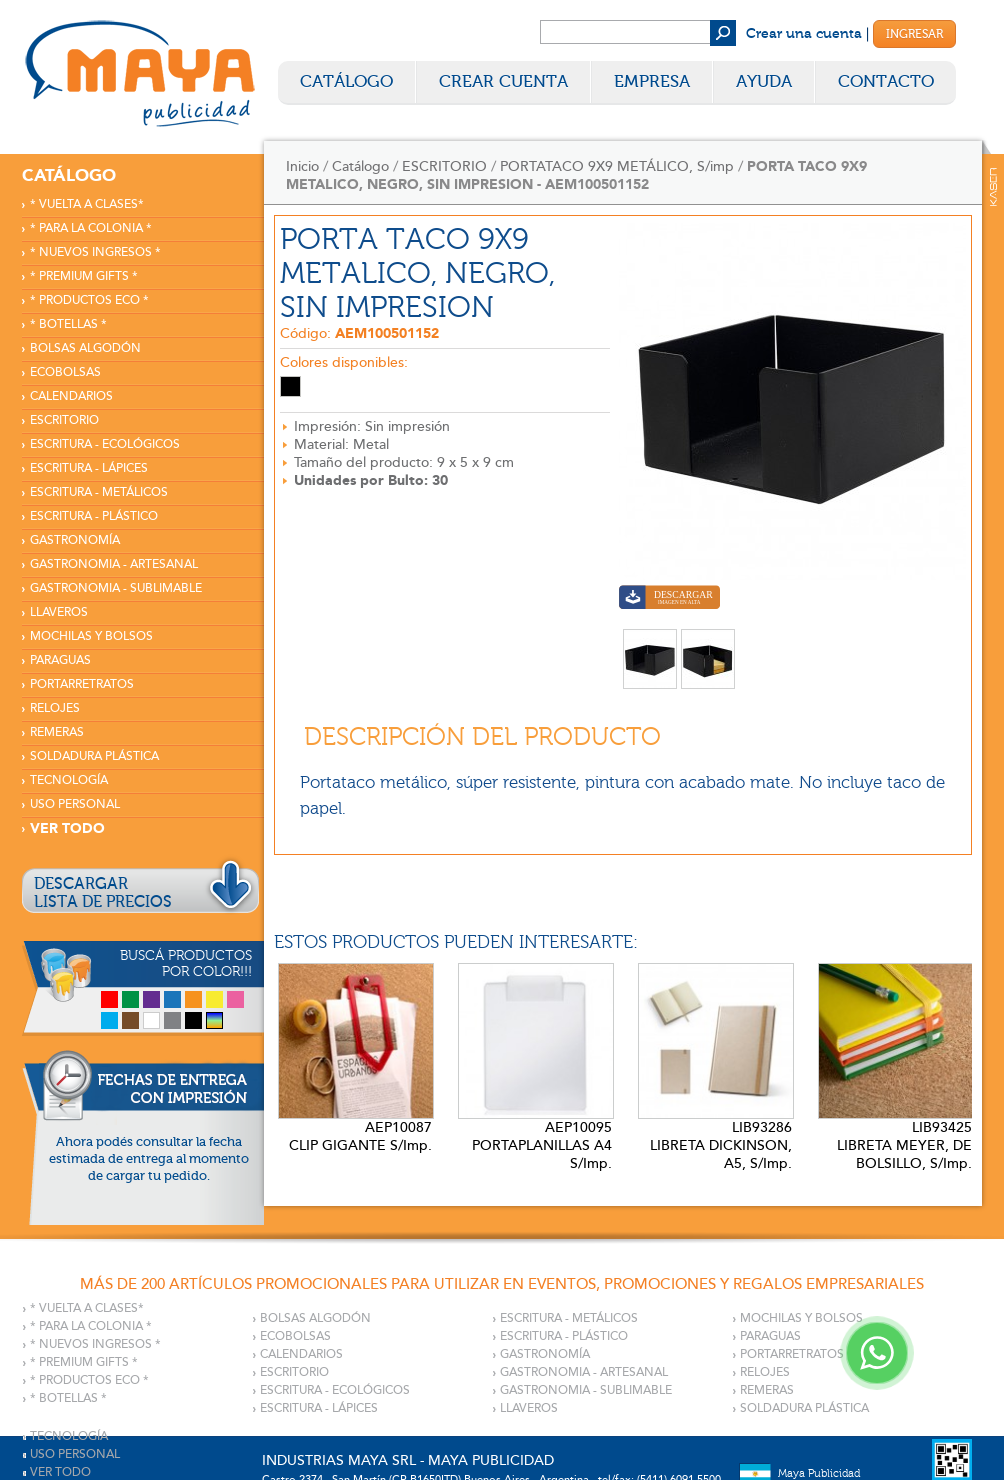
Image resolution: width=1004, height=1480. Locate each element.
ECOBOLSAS (65, 372)
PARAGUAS (60, 660)
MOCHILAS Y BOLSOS (91, 636)
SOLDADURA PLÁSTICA (94, 756)
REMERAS (57, 732)
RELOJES (55, 708)
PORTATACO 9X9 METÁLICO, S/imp (617, 166)
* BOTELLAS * (68, 324)
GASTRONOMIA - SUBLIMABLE (116, 588)
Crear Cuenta (503, 81)
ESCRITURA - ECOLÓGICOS (105, 444)
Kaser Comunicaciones (993, 187)
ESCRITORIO (64, 420)
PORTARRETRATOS (82, 684)
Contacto (886, 81)
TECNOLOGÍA (69, 780)
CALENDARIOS (71, 396)
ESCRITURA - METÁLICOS (99, 492)
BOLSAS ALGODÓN (85, 348)
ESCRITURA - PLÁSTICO (94, 516)
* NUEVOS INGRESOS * (95, 252)
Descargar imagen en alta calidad (669, 599)
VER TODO (67, 828)
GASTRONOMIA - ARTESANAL (114, 564)
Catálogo (346, 81)
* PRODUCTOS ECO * (89, 300)
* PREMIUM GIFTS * (84, 276)
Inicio (302, 166)
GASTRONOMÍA (75, 540)
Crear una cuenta (804, 34)
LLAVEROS (59, 612)
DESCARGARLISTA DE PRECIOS (103, 893)
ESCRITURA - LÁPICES (89, 468)
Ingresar (914, 34)
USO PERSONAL (75, 804)
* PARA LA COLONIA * (91, 228)
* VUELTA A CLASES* (87, 204)
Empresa (652, 81)
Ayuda (764, 81)
